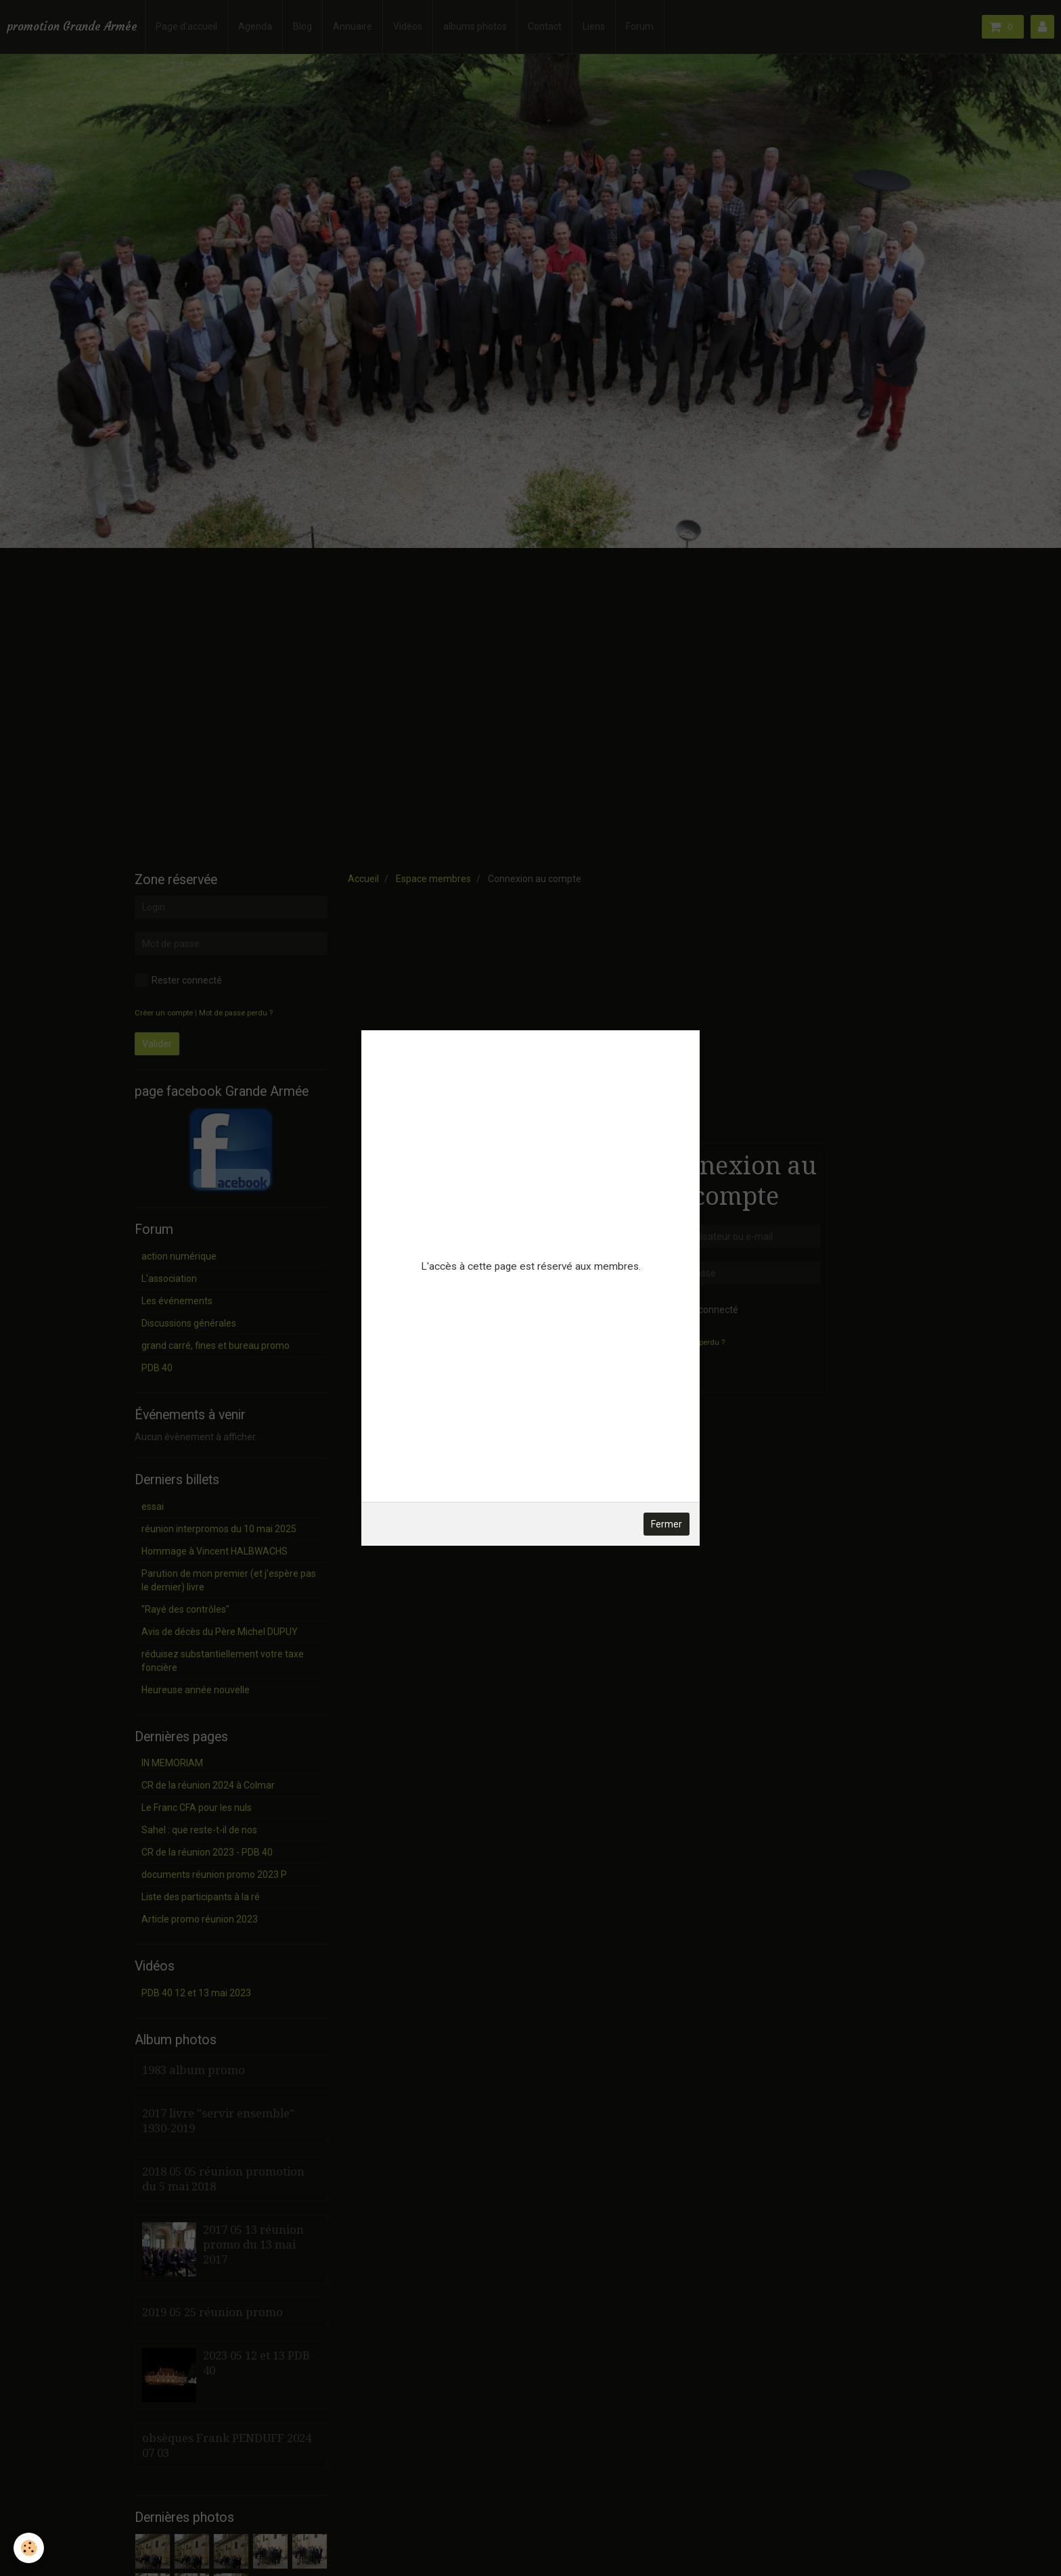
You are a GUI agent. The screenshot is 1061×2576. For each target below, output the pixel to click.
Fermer (666, 1524)
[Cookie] (29, 2548)
